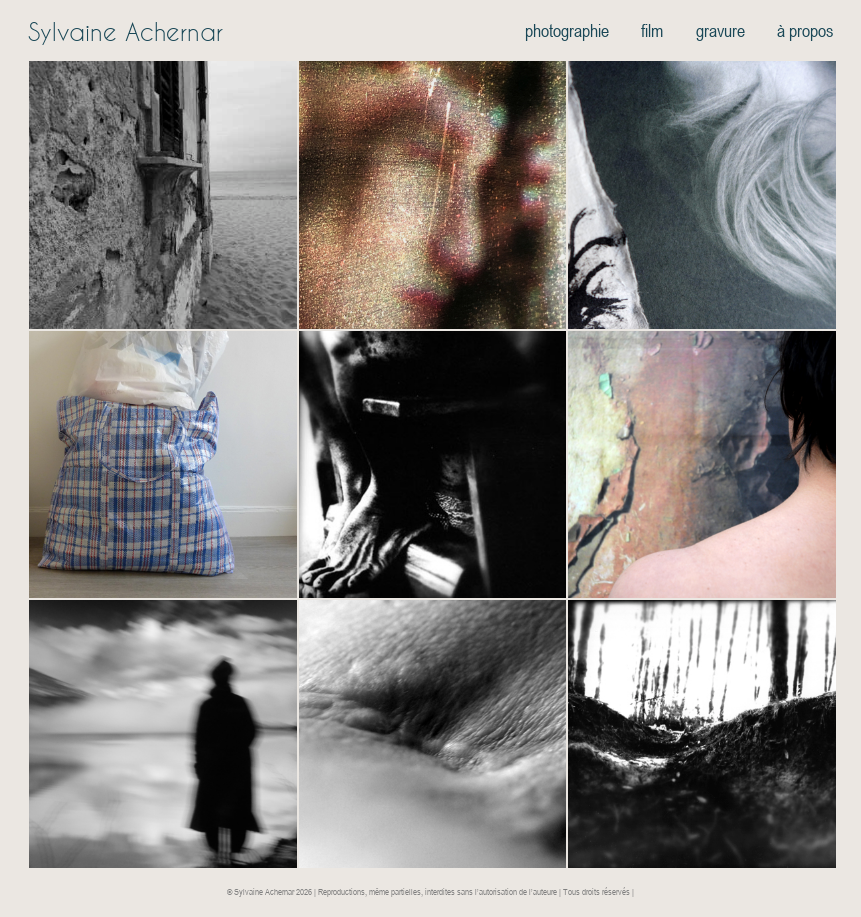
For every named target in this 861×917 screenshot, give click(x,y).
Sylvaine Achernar (125, 32)
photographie (567, 30)
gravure (720, 30)
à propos (805, 30)
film (652, 30)
